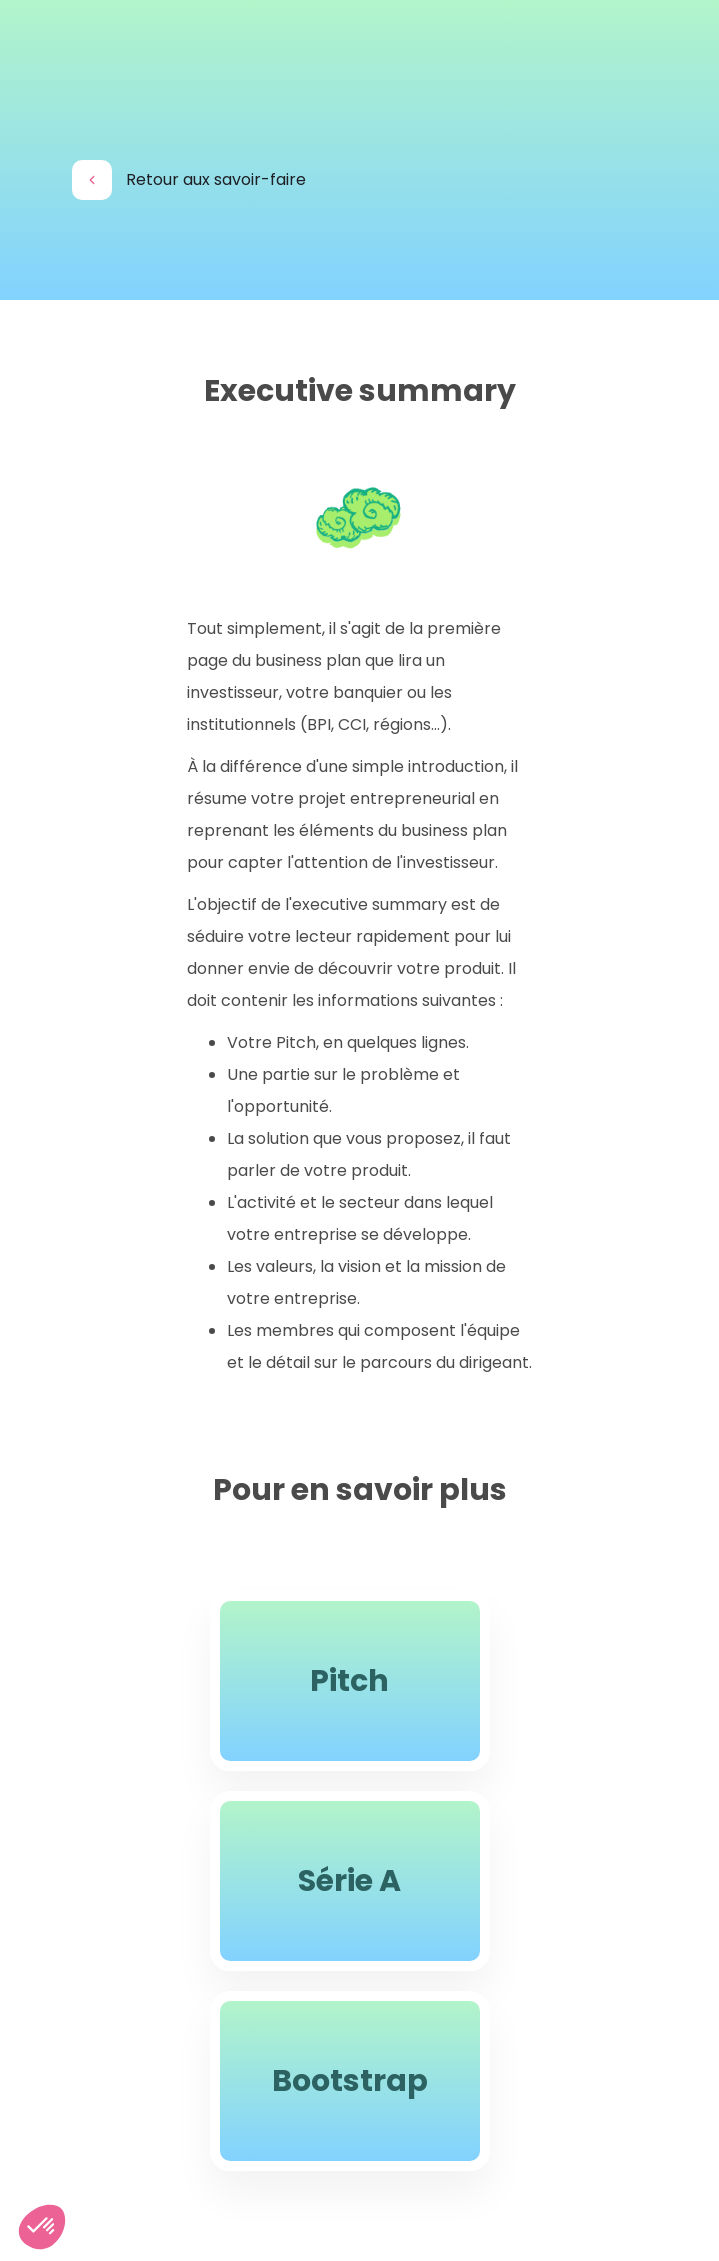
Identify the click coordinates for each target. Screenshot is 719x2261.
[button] (42, 2227)
